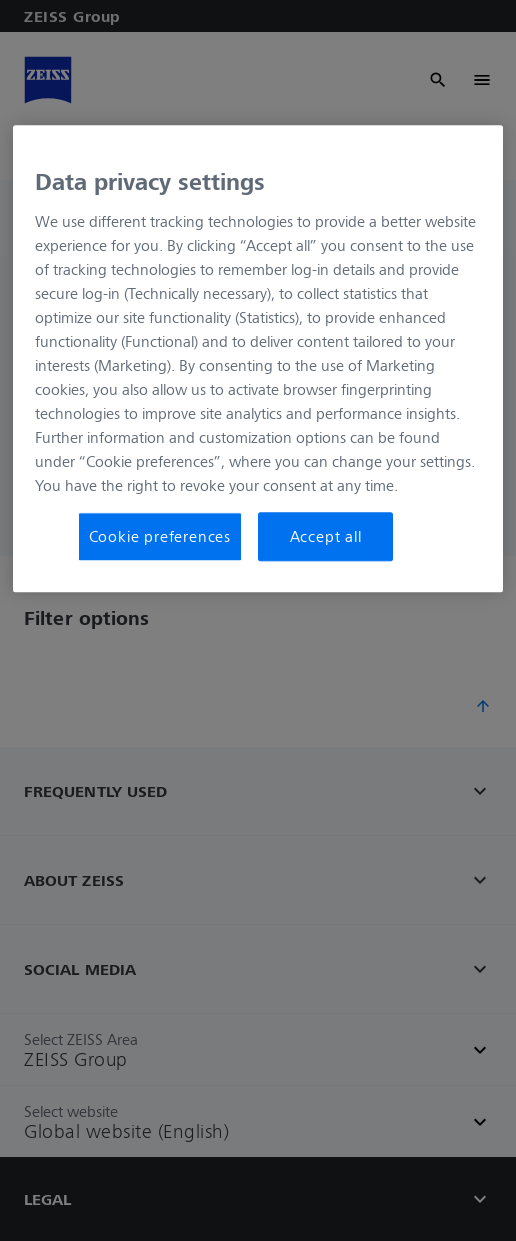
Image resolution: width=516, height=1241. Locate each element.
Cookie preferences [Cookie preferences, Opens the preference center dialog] (160, 537)
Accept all (326, 537)
